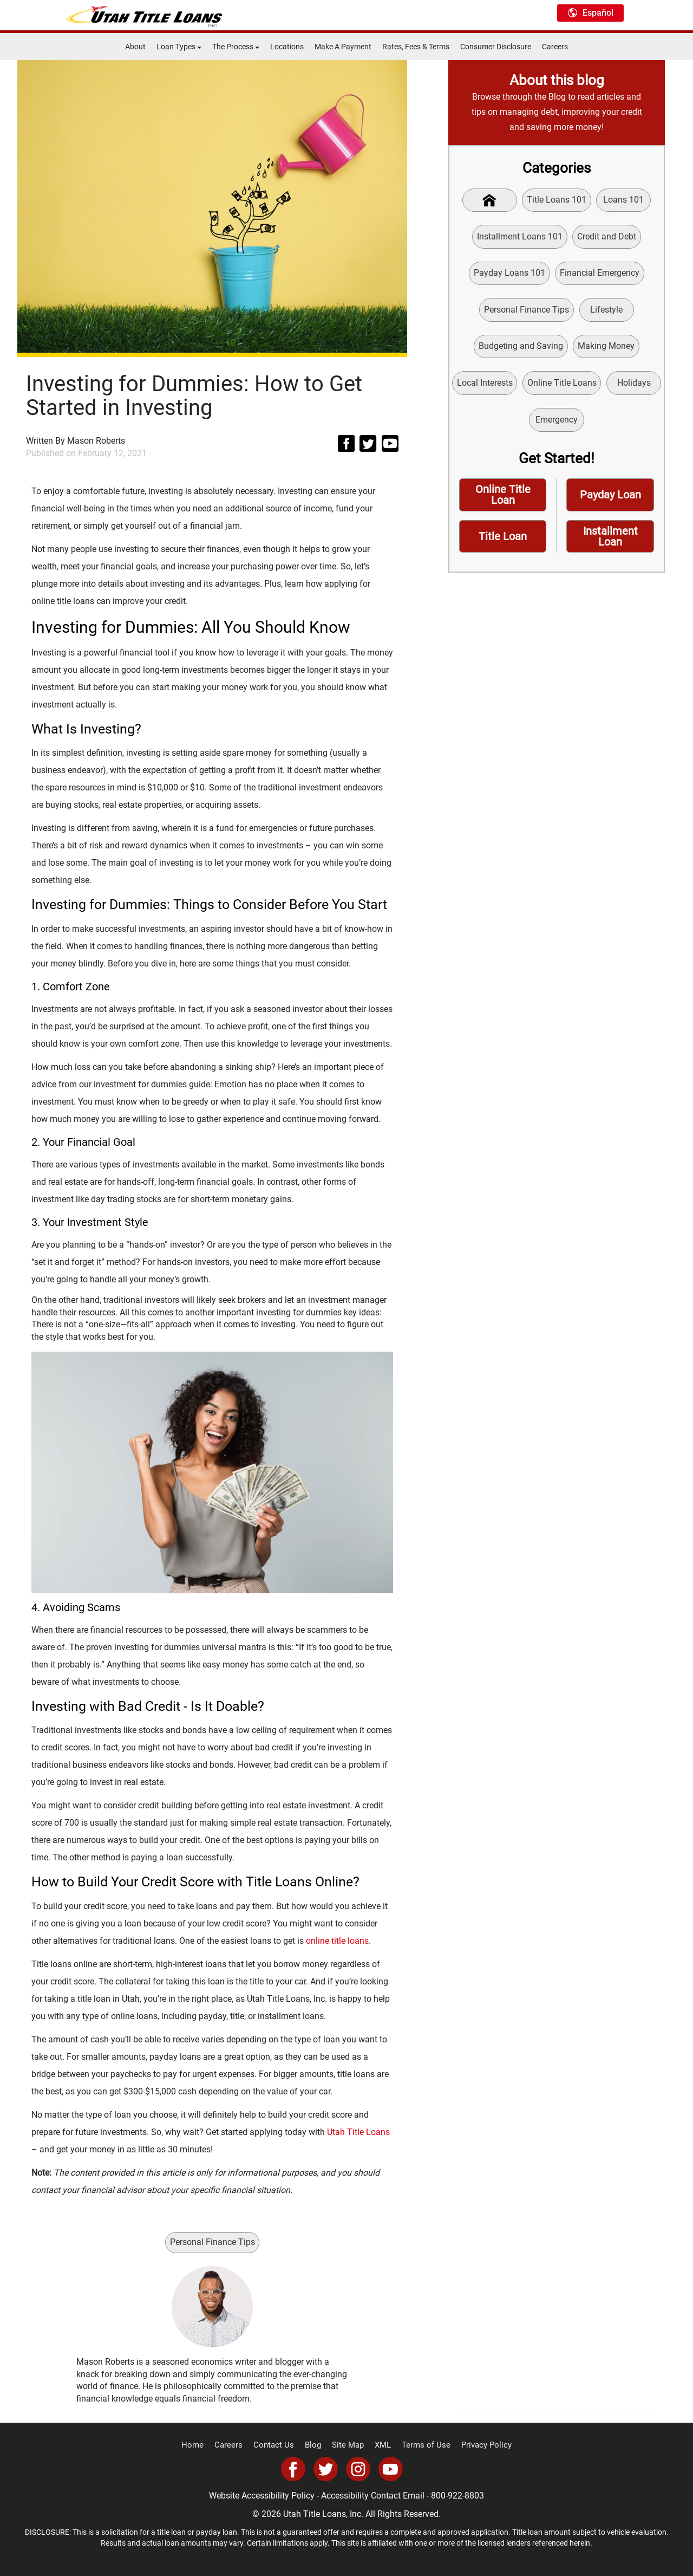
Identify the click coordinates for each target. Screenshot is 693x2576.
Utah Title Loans (358, 2132)
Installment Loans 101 (520, 237)
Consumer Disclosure (495, 46)
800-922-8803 (457, 2495)
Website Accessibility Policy (262, 2495)
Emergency (587, 423)
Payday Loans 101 (509, 274)
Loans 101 (624, 200)
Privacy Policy (477, 2445)
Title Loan (503, 542)
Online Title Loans (591, 386)
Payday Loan (610, 499)
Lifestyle (606, 312)
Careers (555, 46)
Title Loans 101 (556, 200)
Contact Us (278, 2445)
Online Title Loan (502, 500)
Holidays (525, 423)
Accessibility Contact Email (372, 2495)
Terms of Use (421, 2445)
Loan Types (178, 46)
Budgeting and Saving (521, 349)
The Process (235, 46)
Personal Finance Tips (212, 2242)
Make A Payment (343, 46)
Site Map (348, 2445)
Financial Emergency (599, 274)
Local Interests (514, 386)
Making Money (606, 349)
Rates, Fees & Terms (415, 46)
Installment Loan (610, 542)
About (135, 46)
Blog (315, 2445)
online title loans (337, 1941)
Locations (287, 46)
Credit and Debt (606, 237)
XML (381, 2445)
